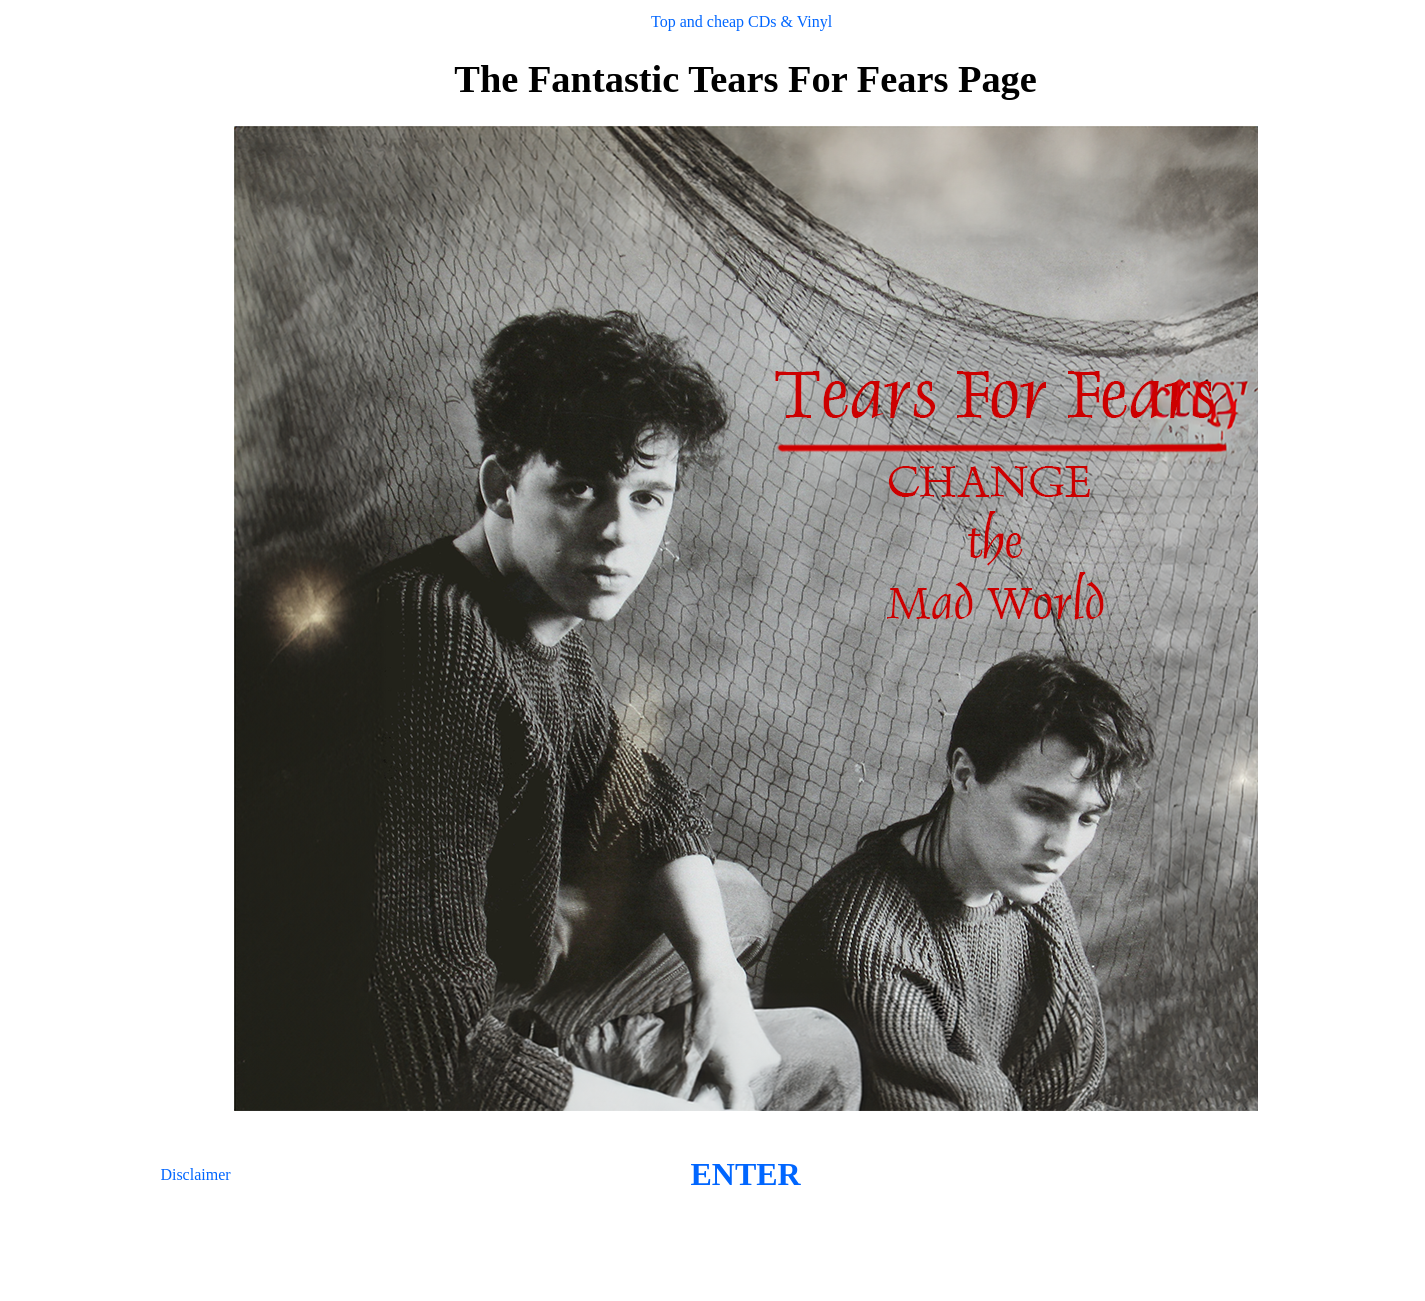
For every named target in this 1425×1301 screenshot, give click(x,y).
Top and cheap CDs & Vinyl (741, 21)
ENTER (745, 1174)
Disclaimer (195, 1174)
